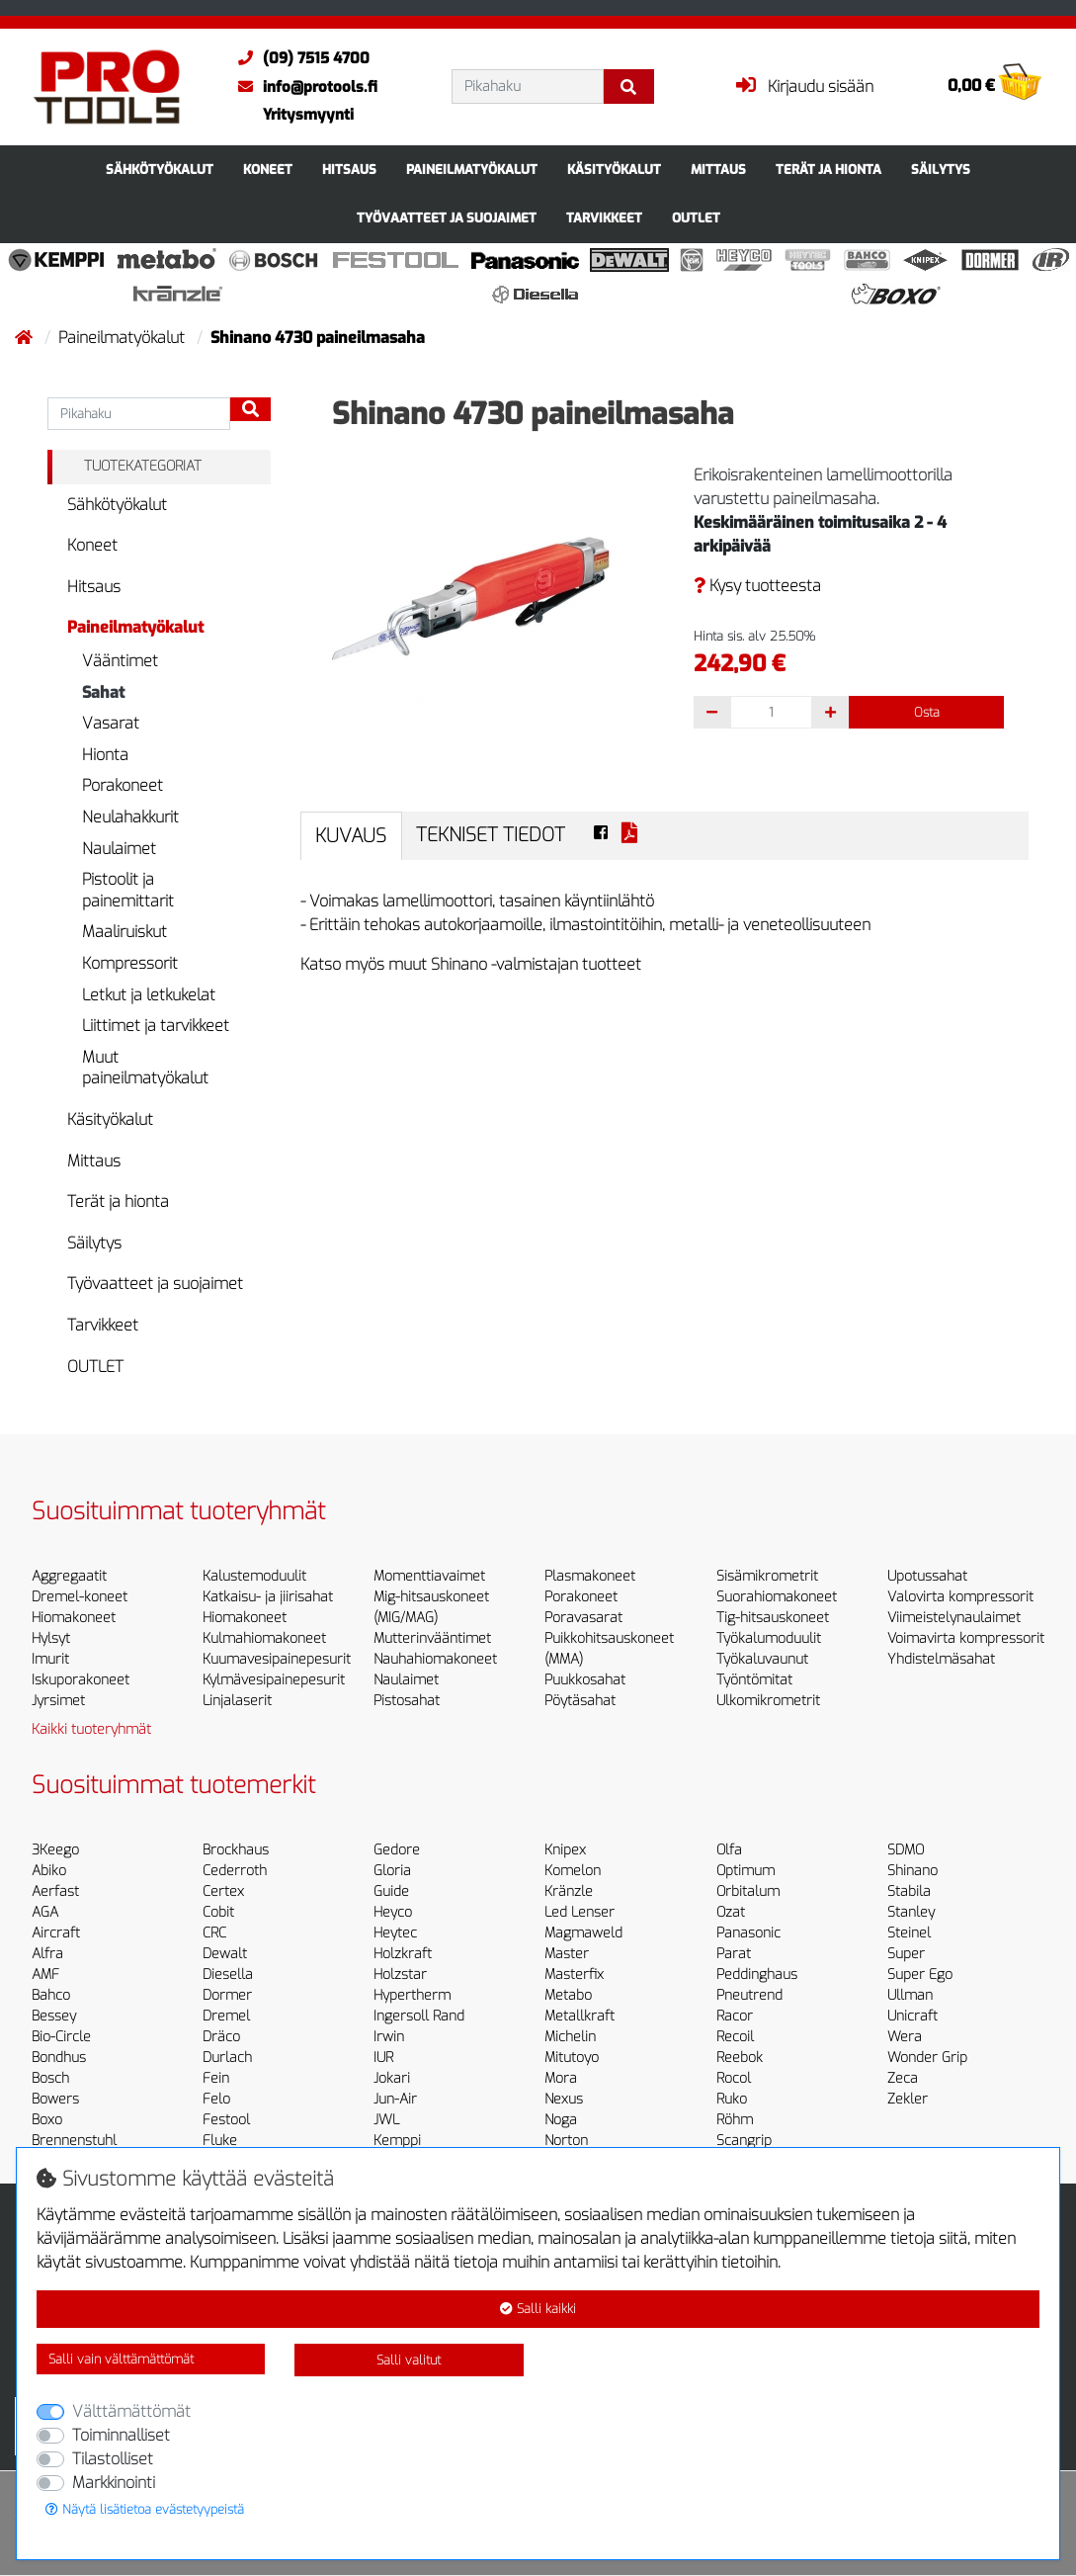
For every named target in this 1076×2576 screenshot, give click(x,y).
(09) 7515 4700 (299, 58)
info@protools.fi (302, 87)
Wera (904, 2036)
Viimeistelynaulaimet (954, 1617)
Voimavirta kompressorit (965, 1638)
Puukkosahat (584, 1680)
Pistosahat (406, 1700)
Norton (566, 2140)
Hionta (105, 754)
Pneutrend (749, 1995)
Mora (560, 2078)
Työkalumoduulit (768, 1638)
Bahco (51, 1995)
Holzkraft (402, 1953)
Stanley (911, 1912)
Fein (216, 2078)
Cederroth (235, 1870)
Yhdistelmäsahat (941, 1659)
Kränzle (568, 1891)
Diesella (228, 1974)
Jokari (391, 2078)
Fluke (220, 2140)
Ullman (910, 1995)
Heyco (392, 1912)
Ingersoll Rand (418, 2016)
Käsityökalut (614, 169)
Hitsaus (349, 169)
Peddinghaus (756, 1974)
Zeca (902, 2078)
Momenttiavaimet (429, 1576)
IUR (383, 2057)
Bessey (54, 2016)
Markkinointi (113, 2482)
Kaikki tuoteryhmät (91, 1729)
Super (906, 1953)
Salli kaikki (538, 2308)
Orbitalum (748, 1891)
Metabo (568, 1995)
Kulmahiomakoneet (264, 1638)
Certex (223, 1891)
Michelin (570, 2036)
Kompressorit (130, 963)
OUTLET (696, 218)
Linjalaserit (237, 1700)
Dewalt (225, 1953)
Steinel (909, 1933)
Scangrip (744, 2140)
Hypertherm (412, 1995)
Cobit (218, 1912)
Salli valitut (408, 2360)
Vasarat (110, 723)
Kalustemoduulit (254, 1576)
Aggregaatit (69, 1576)
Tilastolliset (112, 2458)
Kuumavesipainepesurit (277, 1659)
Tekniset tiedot (490, 834)
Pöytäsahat (580, 1700)
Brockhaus (236, 1850)
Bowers (55, 2099)
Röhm (734, 2119)
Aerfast (55, 1891)
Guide (391, 1891)
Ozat (730, 1912)
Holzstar (400, 1974)
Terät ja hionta (828, 169)
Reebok (739, 2057)
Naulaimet (119, 848)
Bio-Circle (61, 2036)
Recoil (735, 2036)
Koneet (267, 169)
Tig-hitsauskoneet (772, 1617)
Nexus (563, 2099)
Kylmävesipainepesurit (274, 1680)
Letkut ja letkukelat (148, 995)
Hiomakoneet (74, 1617)
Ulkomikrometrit (768, 1700)
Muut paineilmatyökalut (145, 1068)
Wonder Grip (927, 2057)
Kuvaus (350, 835)
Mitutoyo (571, 2057)
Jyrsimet (58, 1700)
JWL (386, 2119)
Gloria (392, 1870)
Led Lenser (579, 1912)
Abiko (49, 1870)
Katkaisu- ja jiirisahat (268, 1597)
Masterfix (574, 1974)
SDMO (905, 1850)
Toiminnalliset (121, 2435)
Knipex (565, 1850)
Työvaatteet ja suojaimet (447, 218)
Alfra (47, 1953)
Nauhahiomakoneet (435, 1659)
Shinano (912, 1870)
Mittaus (718, 169)
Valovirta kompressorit (960, 1597)
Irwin (388, 2036)
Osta (927, 712)
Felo (216, 2099)
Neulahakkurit (130, 817)
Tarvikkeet (604, 218)
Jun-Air (395, 2099)
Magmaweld (583, 1933)
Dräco (221, 2036)
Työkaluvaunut (762, 1659)
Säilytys (940, 169)
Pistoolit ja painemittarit (128, 890)
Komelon (572, 1870)
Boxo (47, 2119)
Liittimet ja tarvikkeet (155, 1025)
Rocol (733, 2078)
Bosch (50, 2078)
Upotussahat (927, 1576)
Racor (734, 2016)
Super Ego (919, 1974)
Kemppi (397, 2140)
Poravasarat (583, 1617)
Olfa (729, 1850)
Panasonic (748, 1933)
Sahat (103, 692)
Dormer (227, 1995)
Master (566, 1953)
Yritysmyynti (308, 115)
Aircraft (56, 1933)
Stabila (909, 1891)
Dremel (226, 2016)
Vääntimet (120, 660)
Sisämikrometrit (767, 1576)
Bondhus (59, 2057)
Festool (226, 2119)
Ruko (731, 2099)
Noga (560, 2119)
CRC (214, 1933)
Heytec (395, 1933)
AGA (45, 1912)
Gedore (396, 1850)
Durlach (227, 2057)
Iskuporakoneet (80, 1680)
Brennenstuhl (74, 2140)
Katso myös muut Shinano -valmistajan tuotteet (470, 964)
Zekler (907, 2099)
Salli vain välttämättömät (121, 2359)
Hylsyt (51, 1638)
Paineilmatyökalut (472, 169)
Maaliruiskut (124, 931)
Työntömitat (754, 1680)
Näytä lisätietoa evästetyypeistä (144, 2509)
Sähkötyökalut (159, 169)
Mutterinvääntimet (432, 1638)
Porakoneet (122, 785)
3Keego (55, 1850)
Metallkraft (579, 2016)
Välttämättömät (131, 2411)
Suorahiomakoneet (776, 1597)
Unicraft (912, 2016)
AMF (45, 1974)
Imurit (50, 1659)
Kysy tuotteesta (757, 585)
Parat (733, 1953)
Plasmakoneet (589, 1576)
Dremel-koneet (79, 1597)
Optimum (745, 1870)
